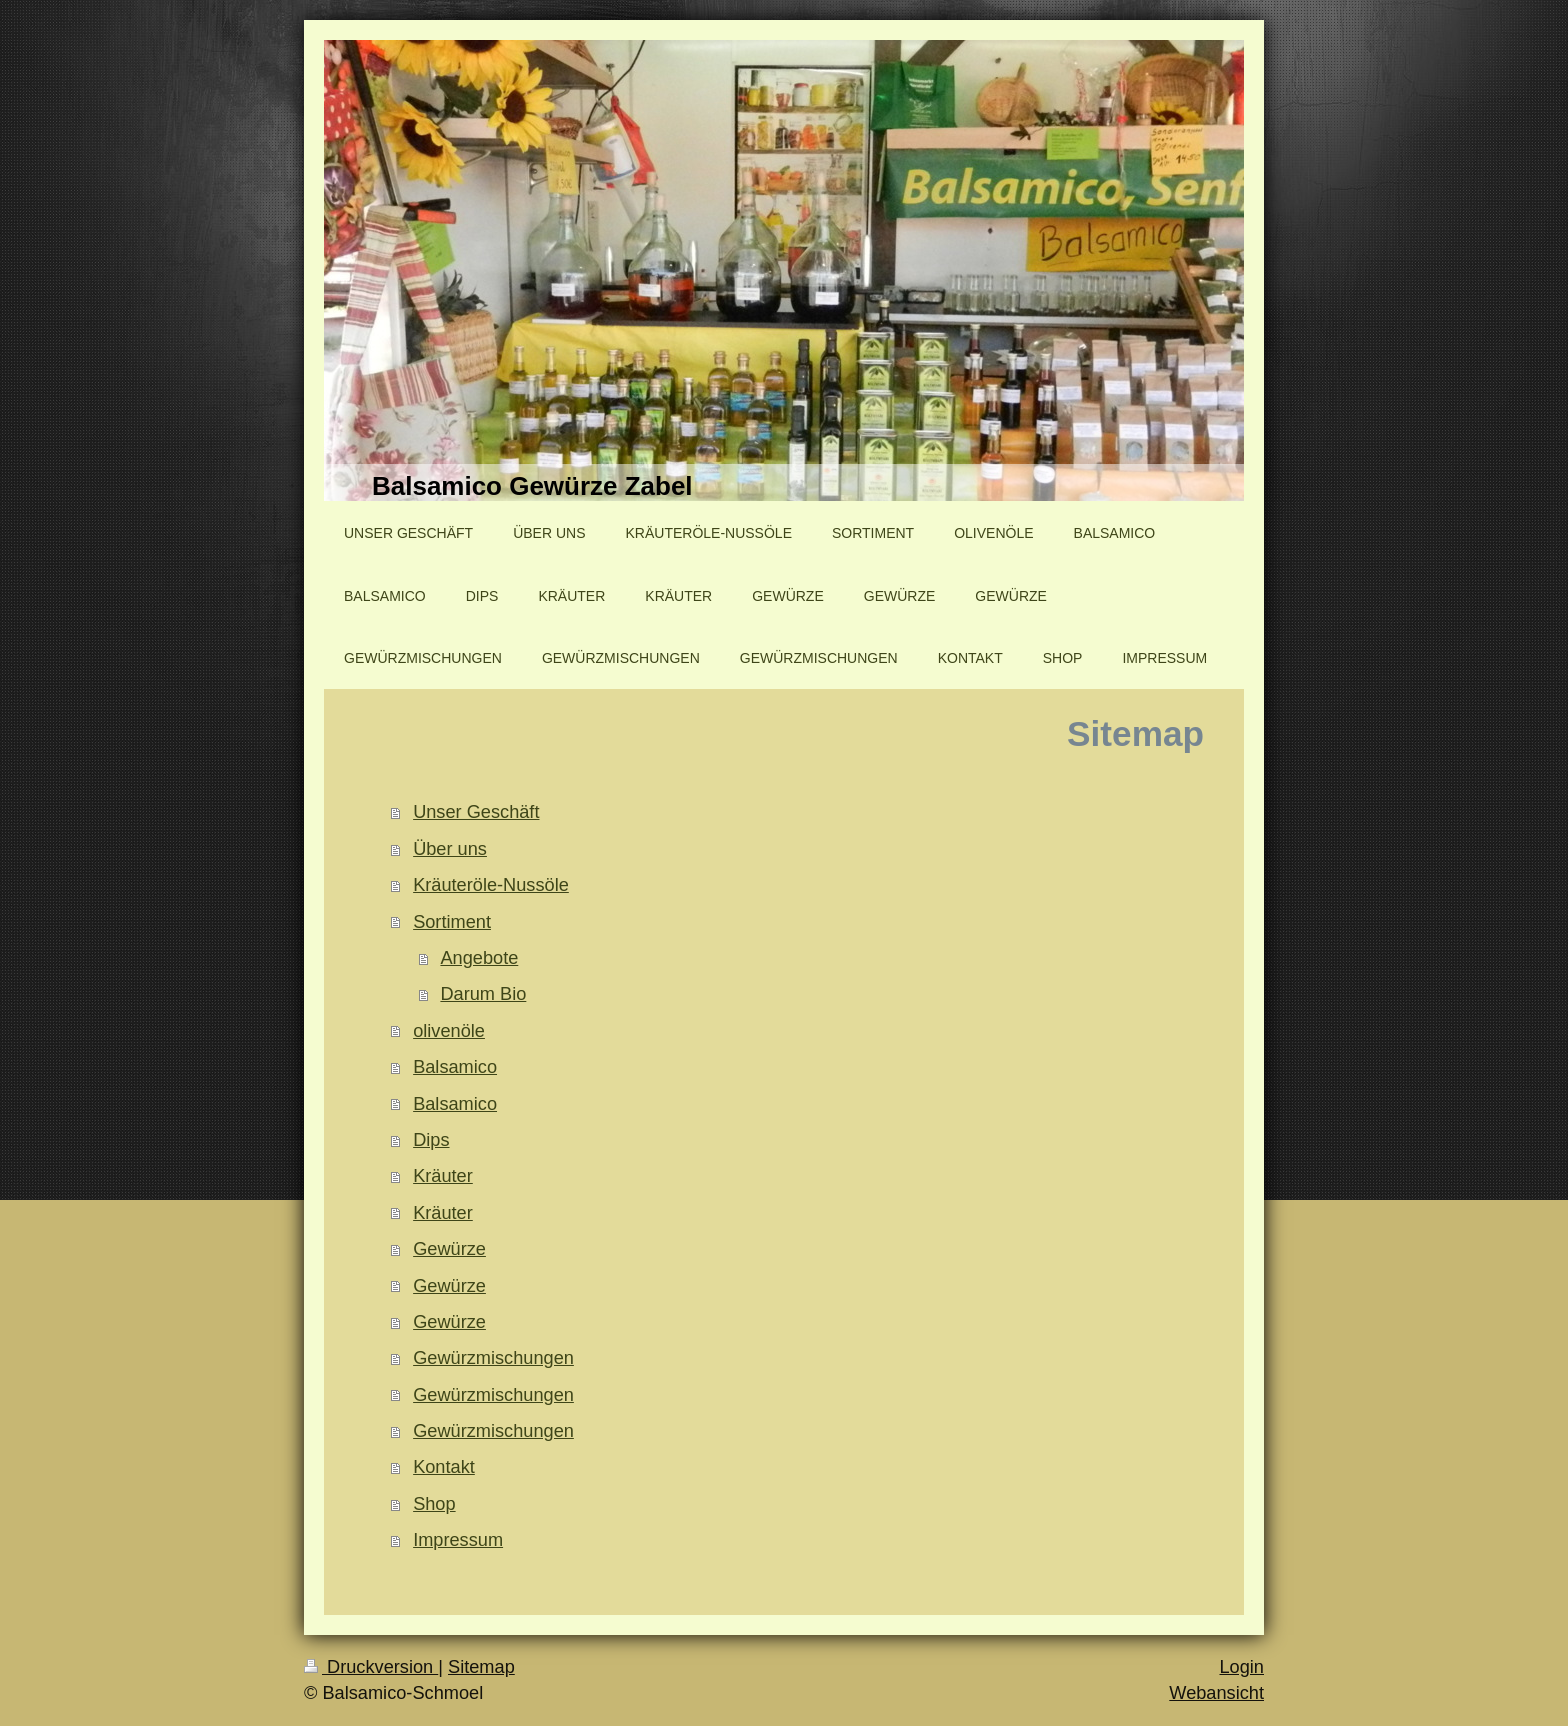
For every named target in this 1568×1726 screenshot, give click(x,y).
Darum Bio (483, 994)
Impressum (458, 1540)
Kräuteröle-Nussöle (491, 885)
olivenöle (449, 1031)
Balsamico (455, 1067)
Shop (434, 1504)
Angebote (479, 958)
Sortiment (452, 922)
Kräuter (443, 1176)
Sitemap (481, 1667)
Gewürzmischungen (493, 1358)
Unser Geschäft (476, 812)
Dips (431, 1140)
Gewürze (449, 1249)
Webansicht (1216, 1693)
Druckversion (371, 1667)
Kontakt (444, 1467)
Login (1241, 1667)
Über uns (450, 849)
